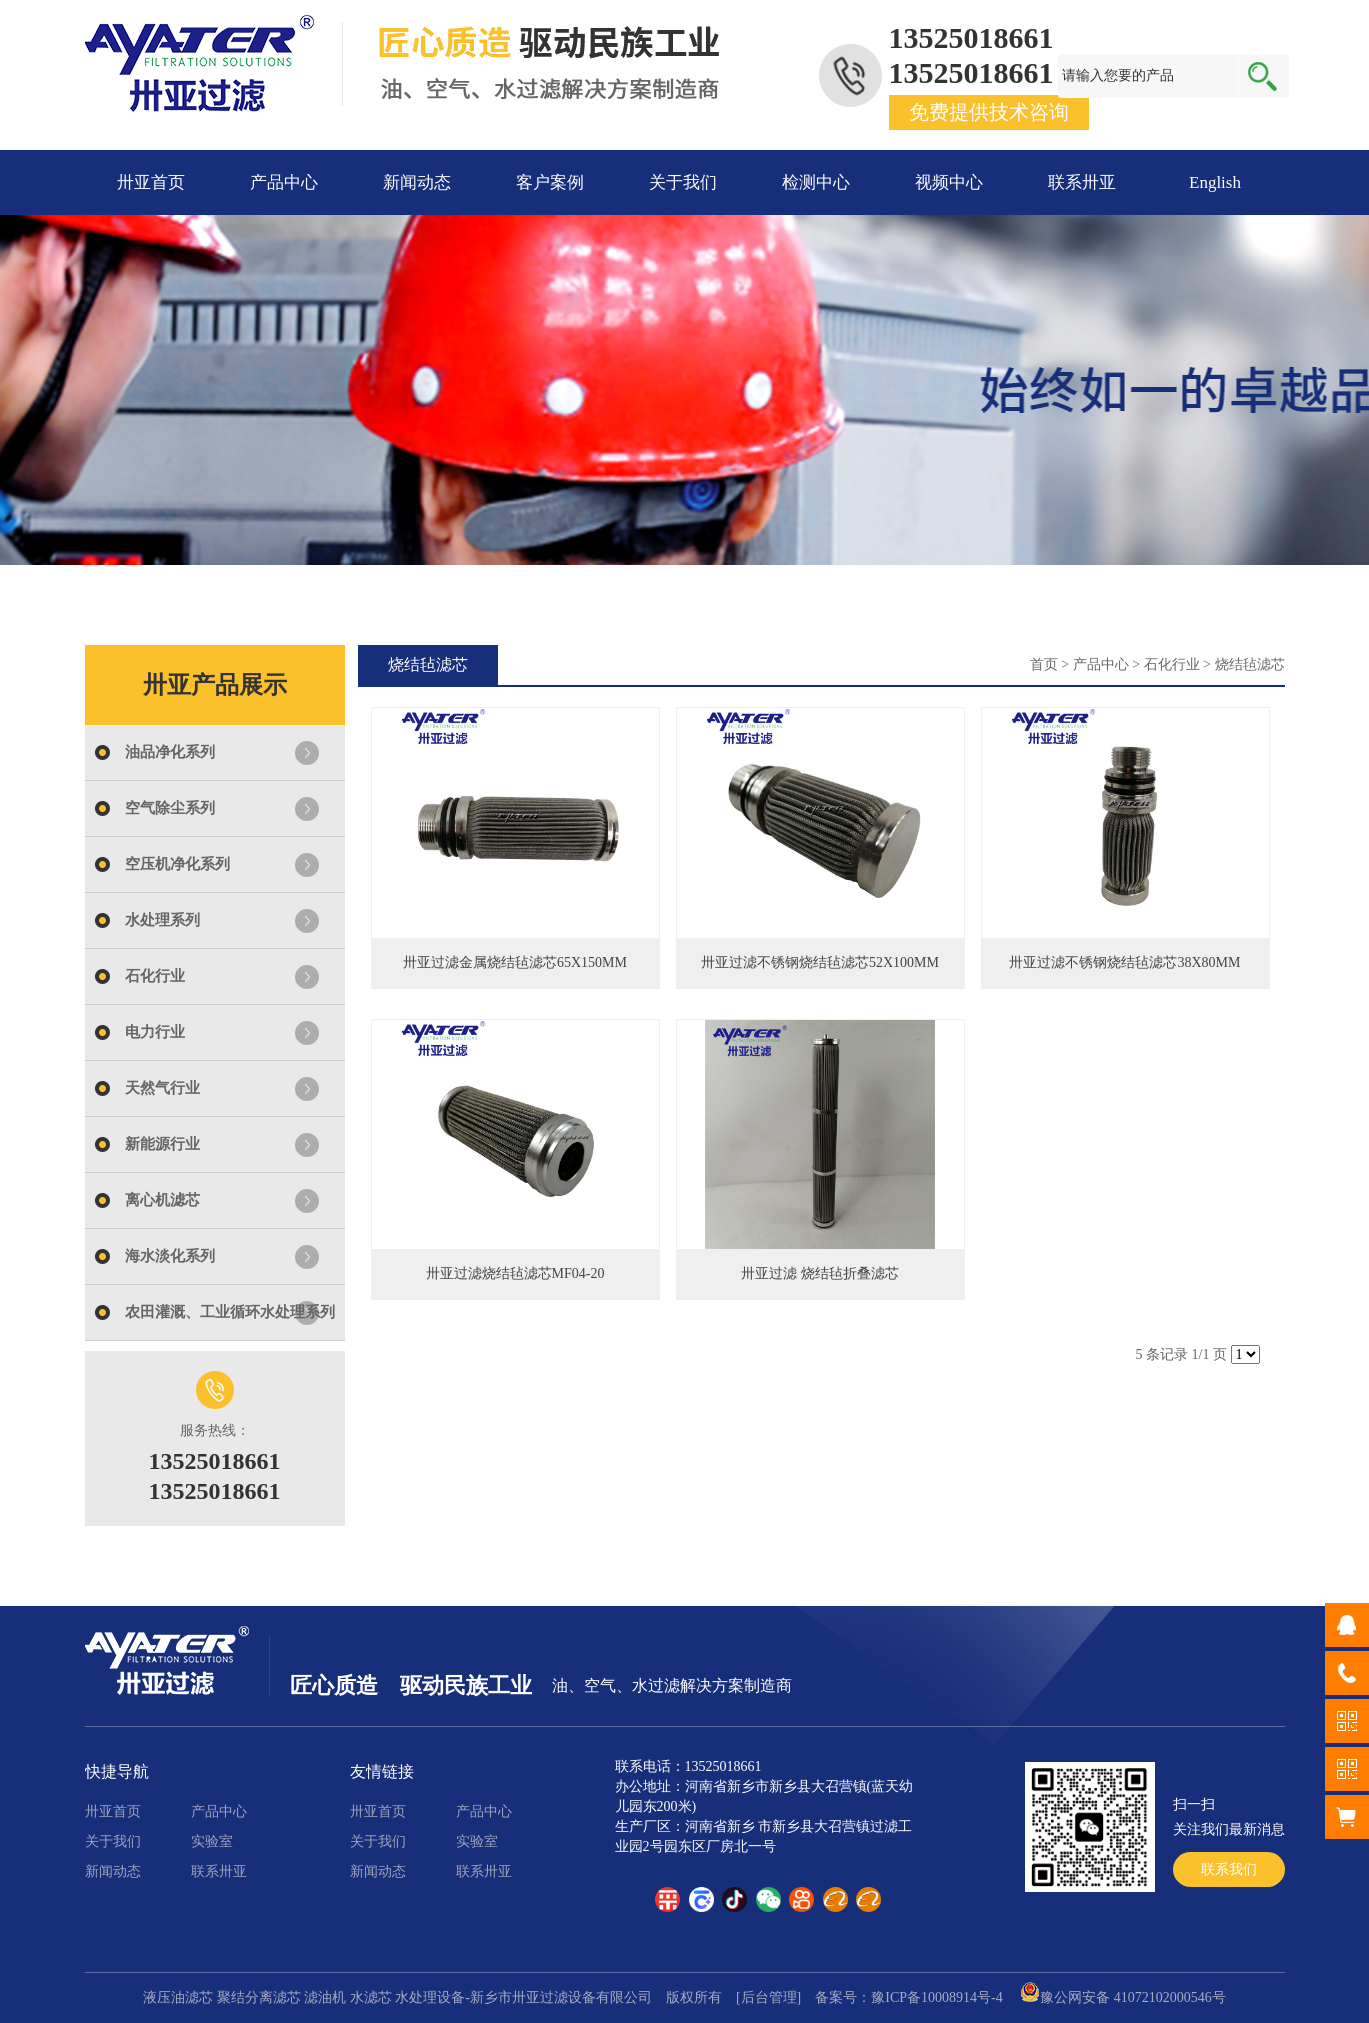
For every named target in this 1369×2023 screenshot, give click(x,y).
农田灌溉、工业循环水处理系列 (230, 1312)
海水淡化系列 (170, 1256)
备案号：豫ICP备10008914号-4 (908, 1997)
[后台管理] (768, 1997)
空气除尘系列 (170, 808)
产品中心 (284, 182)
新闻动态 (417, 182)
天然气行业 (162, 1088)
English (1215, 182)
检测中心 (816, 182)
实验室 (212, 1841)
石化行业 (155, 976)
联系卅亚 (1082, 182)
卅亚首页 (151, 182)
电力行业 (155, 1032)
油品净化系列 (170, 752)
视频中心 (949, 182)
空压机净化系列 (177, 864)
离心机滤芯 (162, 1200)
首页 (1044, 664)
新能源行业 (162, 1144)
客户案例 (550, 182)
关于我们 (683, 182)
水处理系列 (162, 920)
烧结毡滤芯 (1250, 664)
